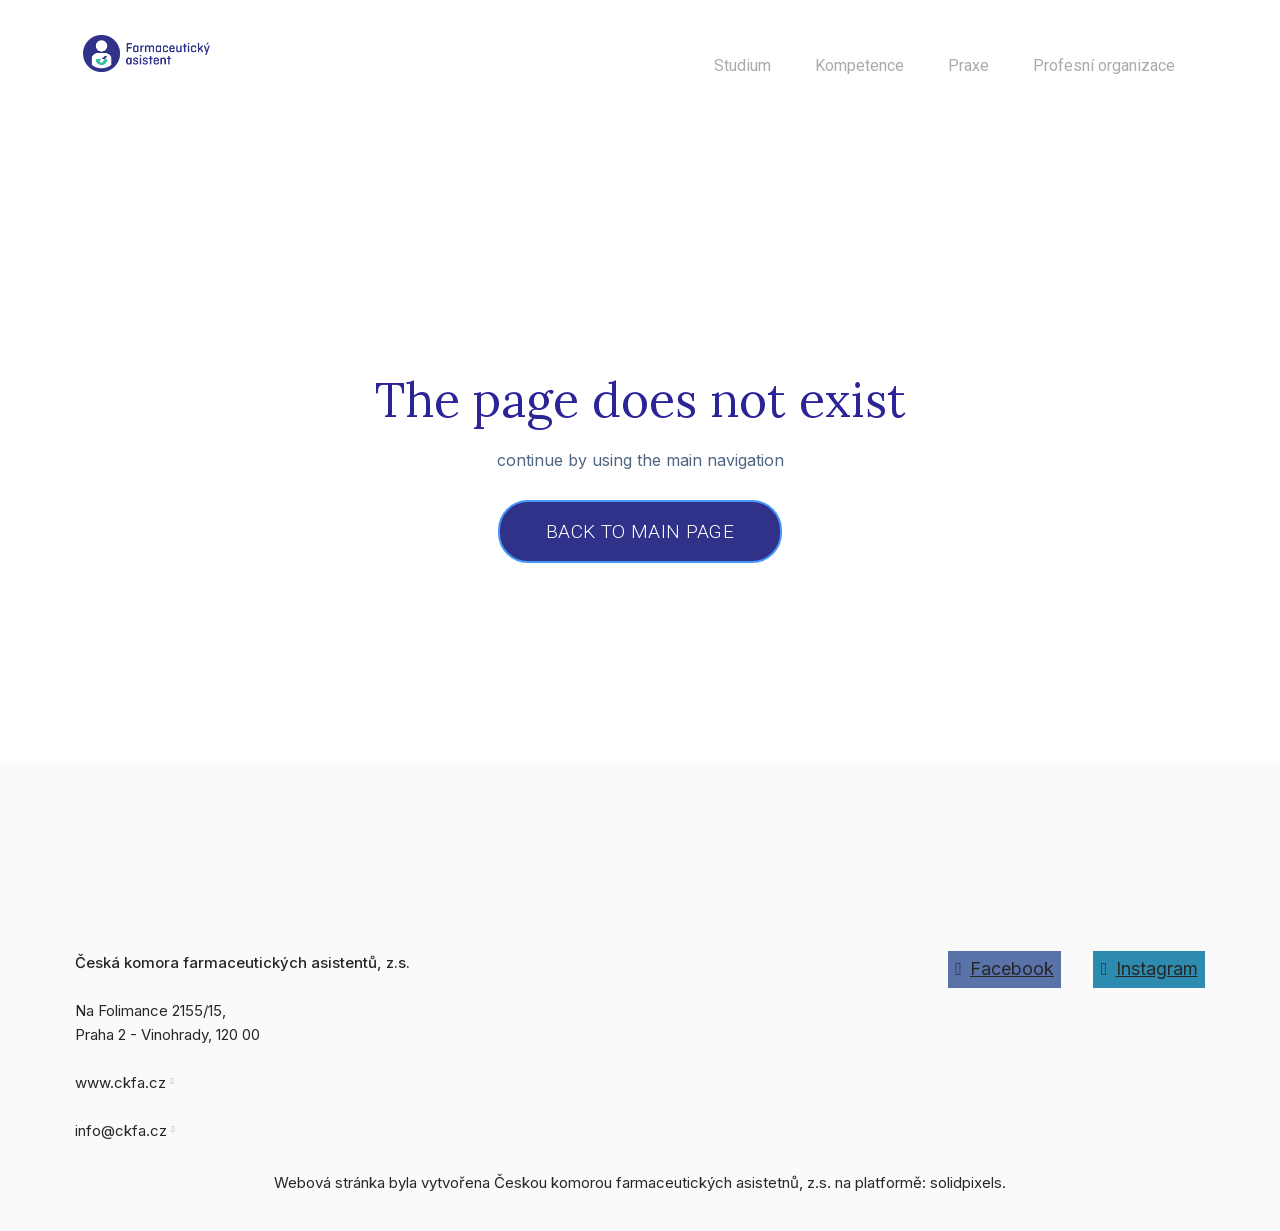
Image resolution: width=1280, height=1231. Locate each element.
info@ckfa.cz (121, 1139)
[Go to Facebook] (1005, 978)
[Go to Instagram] (1149, 978)
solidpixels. (968, 1191)
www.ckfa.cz (120, 1091)
